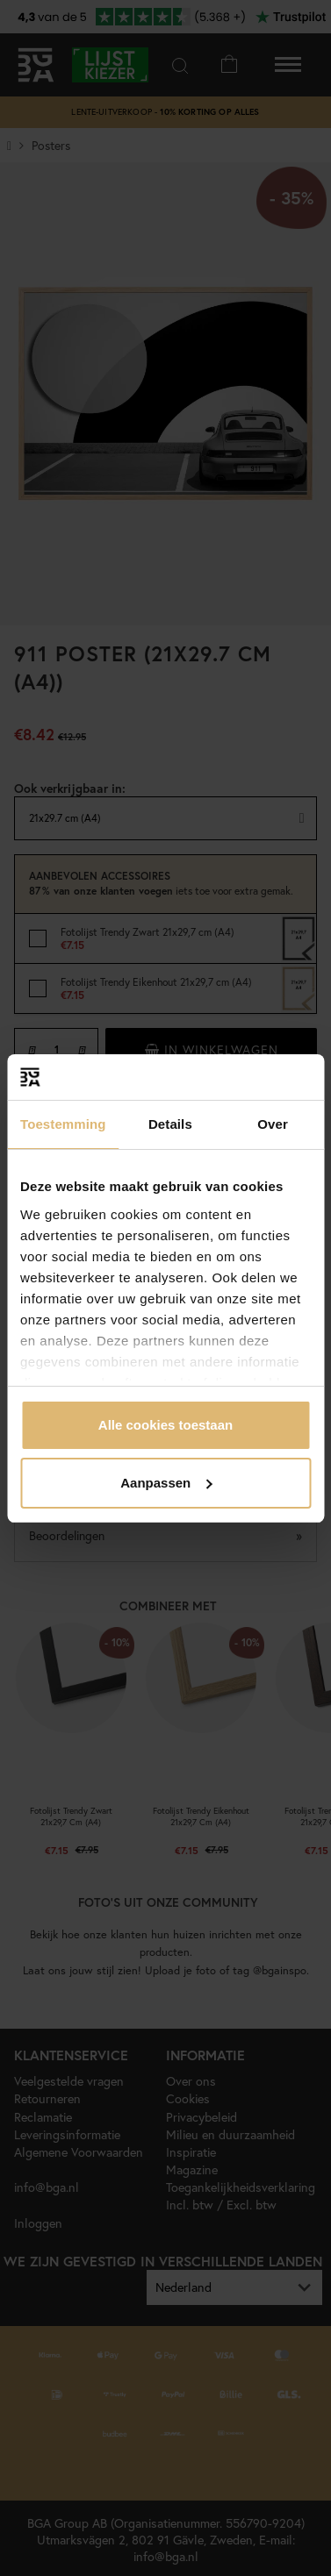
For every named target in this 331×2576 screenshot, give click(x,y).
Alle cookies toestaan (165, 1424)
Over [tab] (272, 1124)
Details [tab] (170, 1124)
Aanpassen (166, 1482)
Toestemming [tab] (63, 1124)
